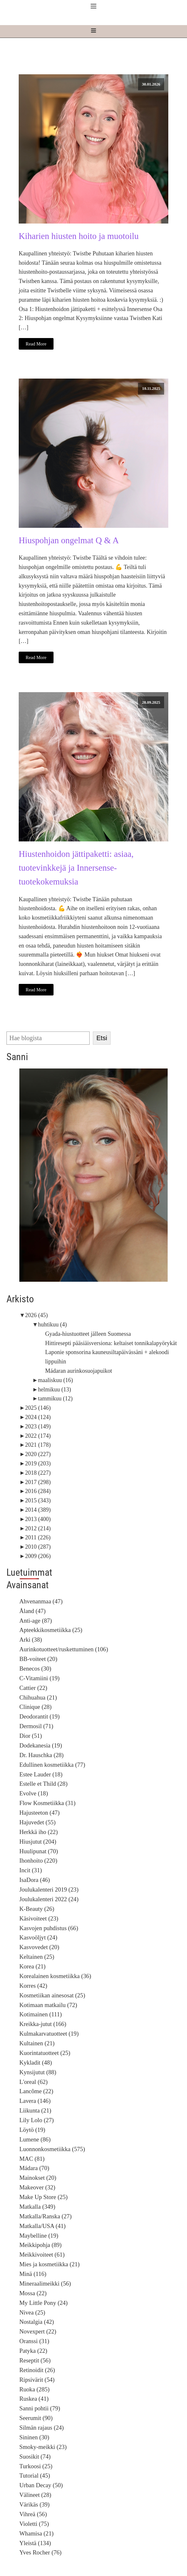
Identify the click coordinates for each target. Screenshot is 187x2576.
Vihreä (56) (33, 2514)
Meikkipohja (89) (40, 2244)
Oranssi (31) (34, 2341)
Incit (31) (30, 1870)
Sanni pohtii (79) (39, 2408)
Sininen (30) (34, 2437)
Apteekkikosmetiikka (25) (50, 1630)
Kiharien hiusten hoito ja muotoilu (79, 236)
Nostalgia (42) (36, 2321)
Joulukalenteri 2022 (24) (48, 1899)
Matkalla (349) (37, 2206)
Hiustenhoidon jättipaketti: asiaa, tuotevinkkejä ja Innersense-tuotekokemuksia (76, 867)
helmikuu (54, 1389)
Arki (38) (30, 1639)
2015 (38, 1500)
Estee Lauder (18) (41, 1774)
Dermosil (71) (36, 1726)
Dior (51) (30, 1735)
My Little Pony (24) (43, 2302)
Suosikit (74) (35, 2456)
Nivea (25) (32, 2312)
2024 (38, 1417)
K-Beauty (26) (36, 1908)
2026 (36, 1315)
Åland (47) (32, 1611)
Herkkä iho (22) (38, 1832)
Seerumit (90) (36, 2418)
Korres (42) (33, 1985)
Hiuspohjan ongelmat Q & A (69, 540)
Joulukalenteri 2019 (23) (48, 1889)
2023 (38, 1426)
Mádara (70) (34, 2168)
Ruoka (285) (34, 2389)
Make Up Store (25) (43, 2197)
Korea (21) (32, 1966)
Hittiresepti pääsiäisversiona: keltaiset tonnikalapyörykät (111, 1343)
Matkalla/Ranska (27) (45, 2216)
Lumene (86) (35, 2139)
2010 (38, 1547)
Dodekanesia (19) (40, 1745)
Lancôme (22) (36, 2091)
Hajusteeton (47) (39, 1812)
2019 (38, 1463)
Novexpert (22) (37, 2331)
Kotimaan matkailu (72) (48, 2005)
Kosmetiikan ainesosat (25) (52, 1995)
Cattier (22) (33, 1687)
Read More (36, 343)
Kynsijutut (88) (37, 2072)
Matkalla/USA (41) (42, 2226)
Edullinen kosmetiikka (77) (52, 1764)
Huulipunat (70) (38, 1851)
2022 (38, 1436)
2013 (38, 1519)
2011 (38, 1537)
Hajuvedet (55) (37, 1822)
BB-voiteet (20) (38, 1658)
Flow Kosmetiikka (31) (47, 1803)
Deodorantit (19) (39, 1716)
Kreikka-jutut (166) (42, 2024)
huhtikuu (52, 1324)
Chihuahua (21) (38, 1697)
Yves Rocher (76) (40, 2552)
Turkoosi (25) (35, 2466)
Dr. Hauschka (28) (41, 1755)
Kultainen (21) (36, 2043)
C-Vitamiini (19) (39, 1678)
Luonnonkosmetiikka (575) (52, 2149)
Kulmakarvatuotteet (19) (49, 2033)
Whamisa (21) (36, 2533)
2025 (38, 1408)
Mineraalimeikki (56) (45, 2283)
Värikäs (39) (34, 2504)
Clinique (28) (35, 1706)
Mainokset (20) (37, 2177)
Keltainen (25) (36, 1956)
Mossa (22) (32, 2293)
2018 (38, 1473)
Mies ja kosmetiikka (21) (49, 2264)
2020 (38, 1454)
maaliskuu (55, 1380)
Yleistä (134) (35, 2543)
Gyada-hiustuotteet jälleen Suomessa (88, 1334)
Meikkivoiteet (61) (41, 2254)
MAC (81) (31, 2158)
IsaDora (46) (34, 1879)
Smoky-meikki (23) (43, 2446)
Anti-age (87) (35, 1620)
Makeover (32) (37, 2187)
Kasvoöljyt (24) (38, 1937)
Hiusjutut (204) (37, 1841)
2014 (38, 1510)
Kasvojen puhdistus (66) (48, 1928)
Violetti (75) (34, 2523)
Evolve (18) (33, 1793)
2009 (38, 1556)
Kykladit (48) (35, 2062)
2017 (38, 1482)
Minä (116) (32, 2273)
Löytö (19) (32, 2129)
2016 (38, 1491)
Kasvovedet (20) (39, 1947)
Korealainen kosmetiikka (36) (55, 1976)
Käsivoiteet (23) (38, 1918)
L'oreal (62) (33, 2081)
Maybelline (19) (38, 2235)
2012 (38, 1528)
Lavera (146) (35, 2100)
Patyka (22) (33, 2350)
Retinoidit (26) (37, 2370)
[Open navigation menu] (93, 31)
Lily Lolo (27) (36, 2120)
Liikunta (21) (35, 2110)
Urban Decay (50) (41, 2485)
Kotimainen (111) (40, 2014)
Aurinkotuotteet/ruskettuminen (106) (63, 1649)
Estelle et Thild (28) (43, 1783)
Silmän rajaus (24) (41, 2427)
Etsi (101, 1037)
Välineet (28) (35, 2494)
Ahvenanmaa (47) (41, 1601)
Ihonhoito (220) (38, 1860)
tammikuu (55, 1398)
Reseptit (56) (35, 2360)
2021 (38, 1445)
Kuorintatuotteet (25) (44, 2052)
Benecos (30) (35, 1668)
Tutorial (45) (34, 2475)
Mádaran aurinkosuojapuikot (78, 1371)
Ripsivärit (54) (36, 2379)
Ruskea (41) (34, 2398)
